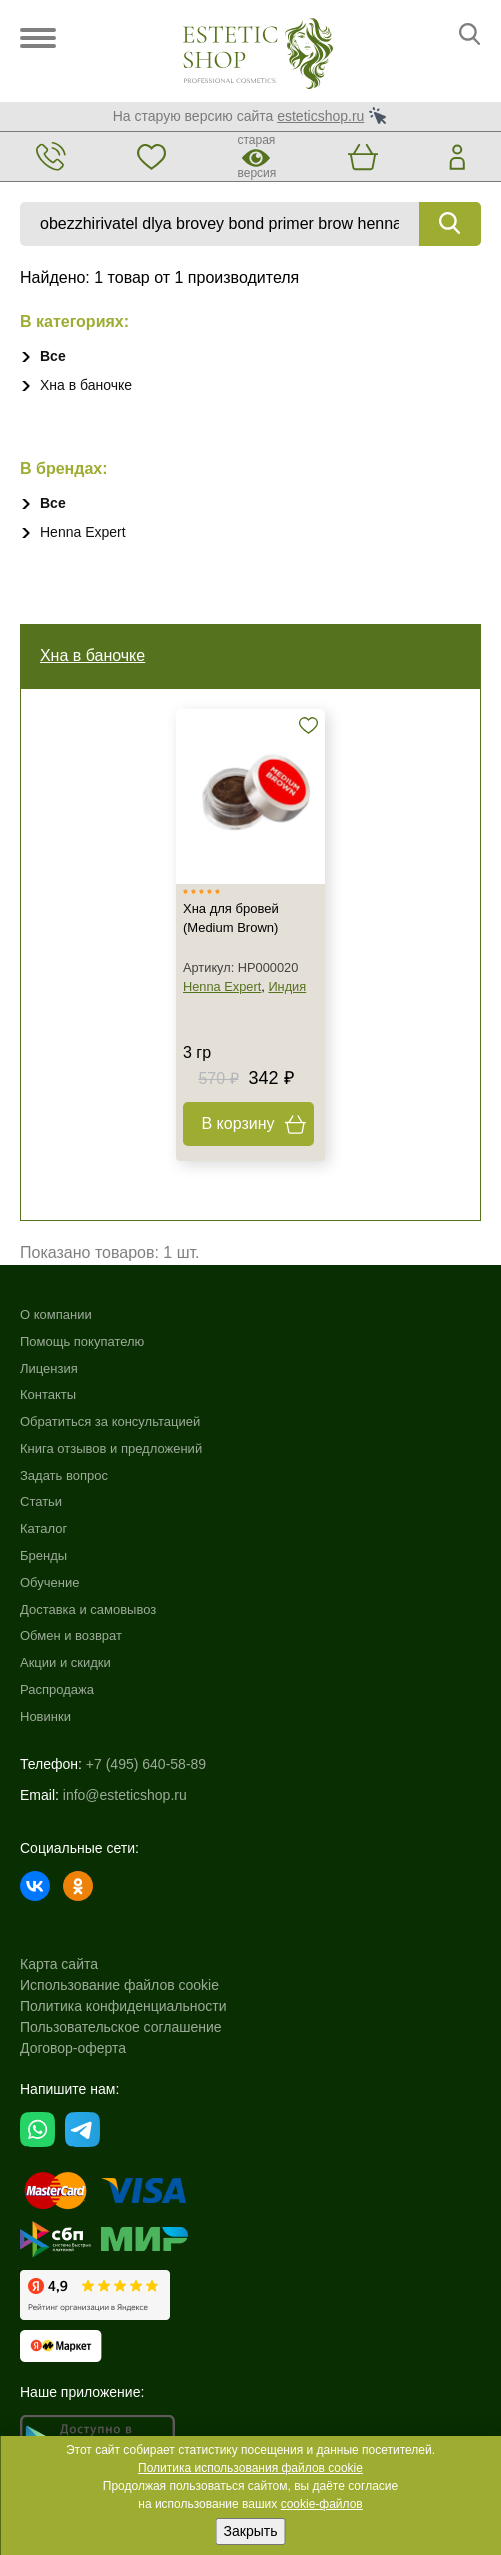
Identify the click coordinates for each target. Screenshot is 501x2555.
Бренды (43, 1556)
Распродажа (57, 1690)
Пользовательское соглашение (121, 2027)
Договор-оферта (73, 2048)
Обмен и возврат (71, 1636)
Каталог (43, 1529)
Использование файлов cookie (119, 1985)
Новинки (45, 1716)
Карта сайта (59, 1964)
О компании (56, 1314)
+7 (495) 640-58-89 (146, 1764)
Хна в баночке (86, 385)
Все (53, 356)
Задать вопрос (64, 1475)
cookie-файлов (322, 2504)
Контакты (48, 1395)
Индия (287, 986)
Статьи (41, 1502)
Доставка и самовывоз (88, 1609)
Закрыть (251, 2531)
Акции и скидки (65, 1663)
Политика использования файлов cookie (250, 2468)
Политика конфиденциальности (123, 2006)
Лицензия (49, 1368)
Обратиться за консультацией (110, 1422)
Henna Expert (83, 532)
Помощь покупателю (82, 1341)
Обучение (49, 1582)
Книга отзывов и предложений (111, 1448)
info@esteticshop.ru (125, 1795)
